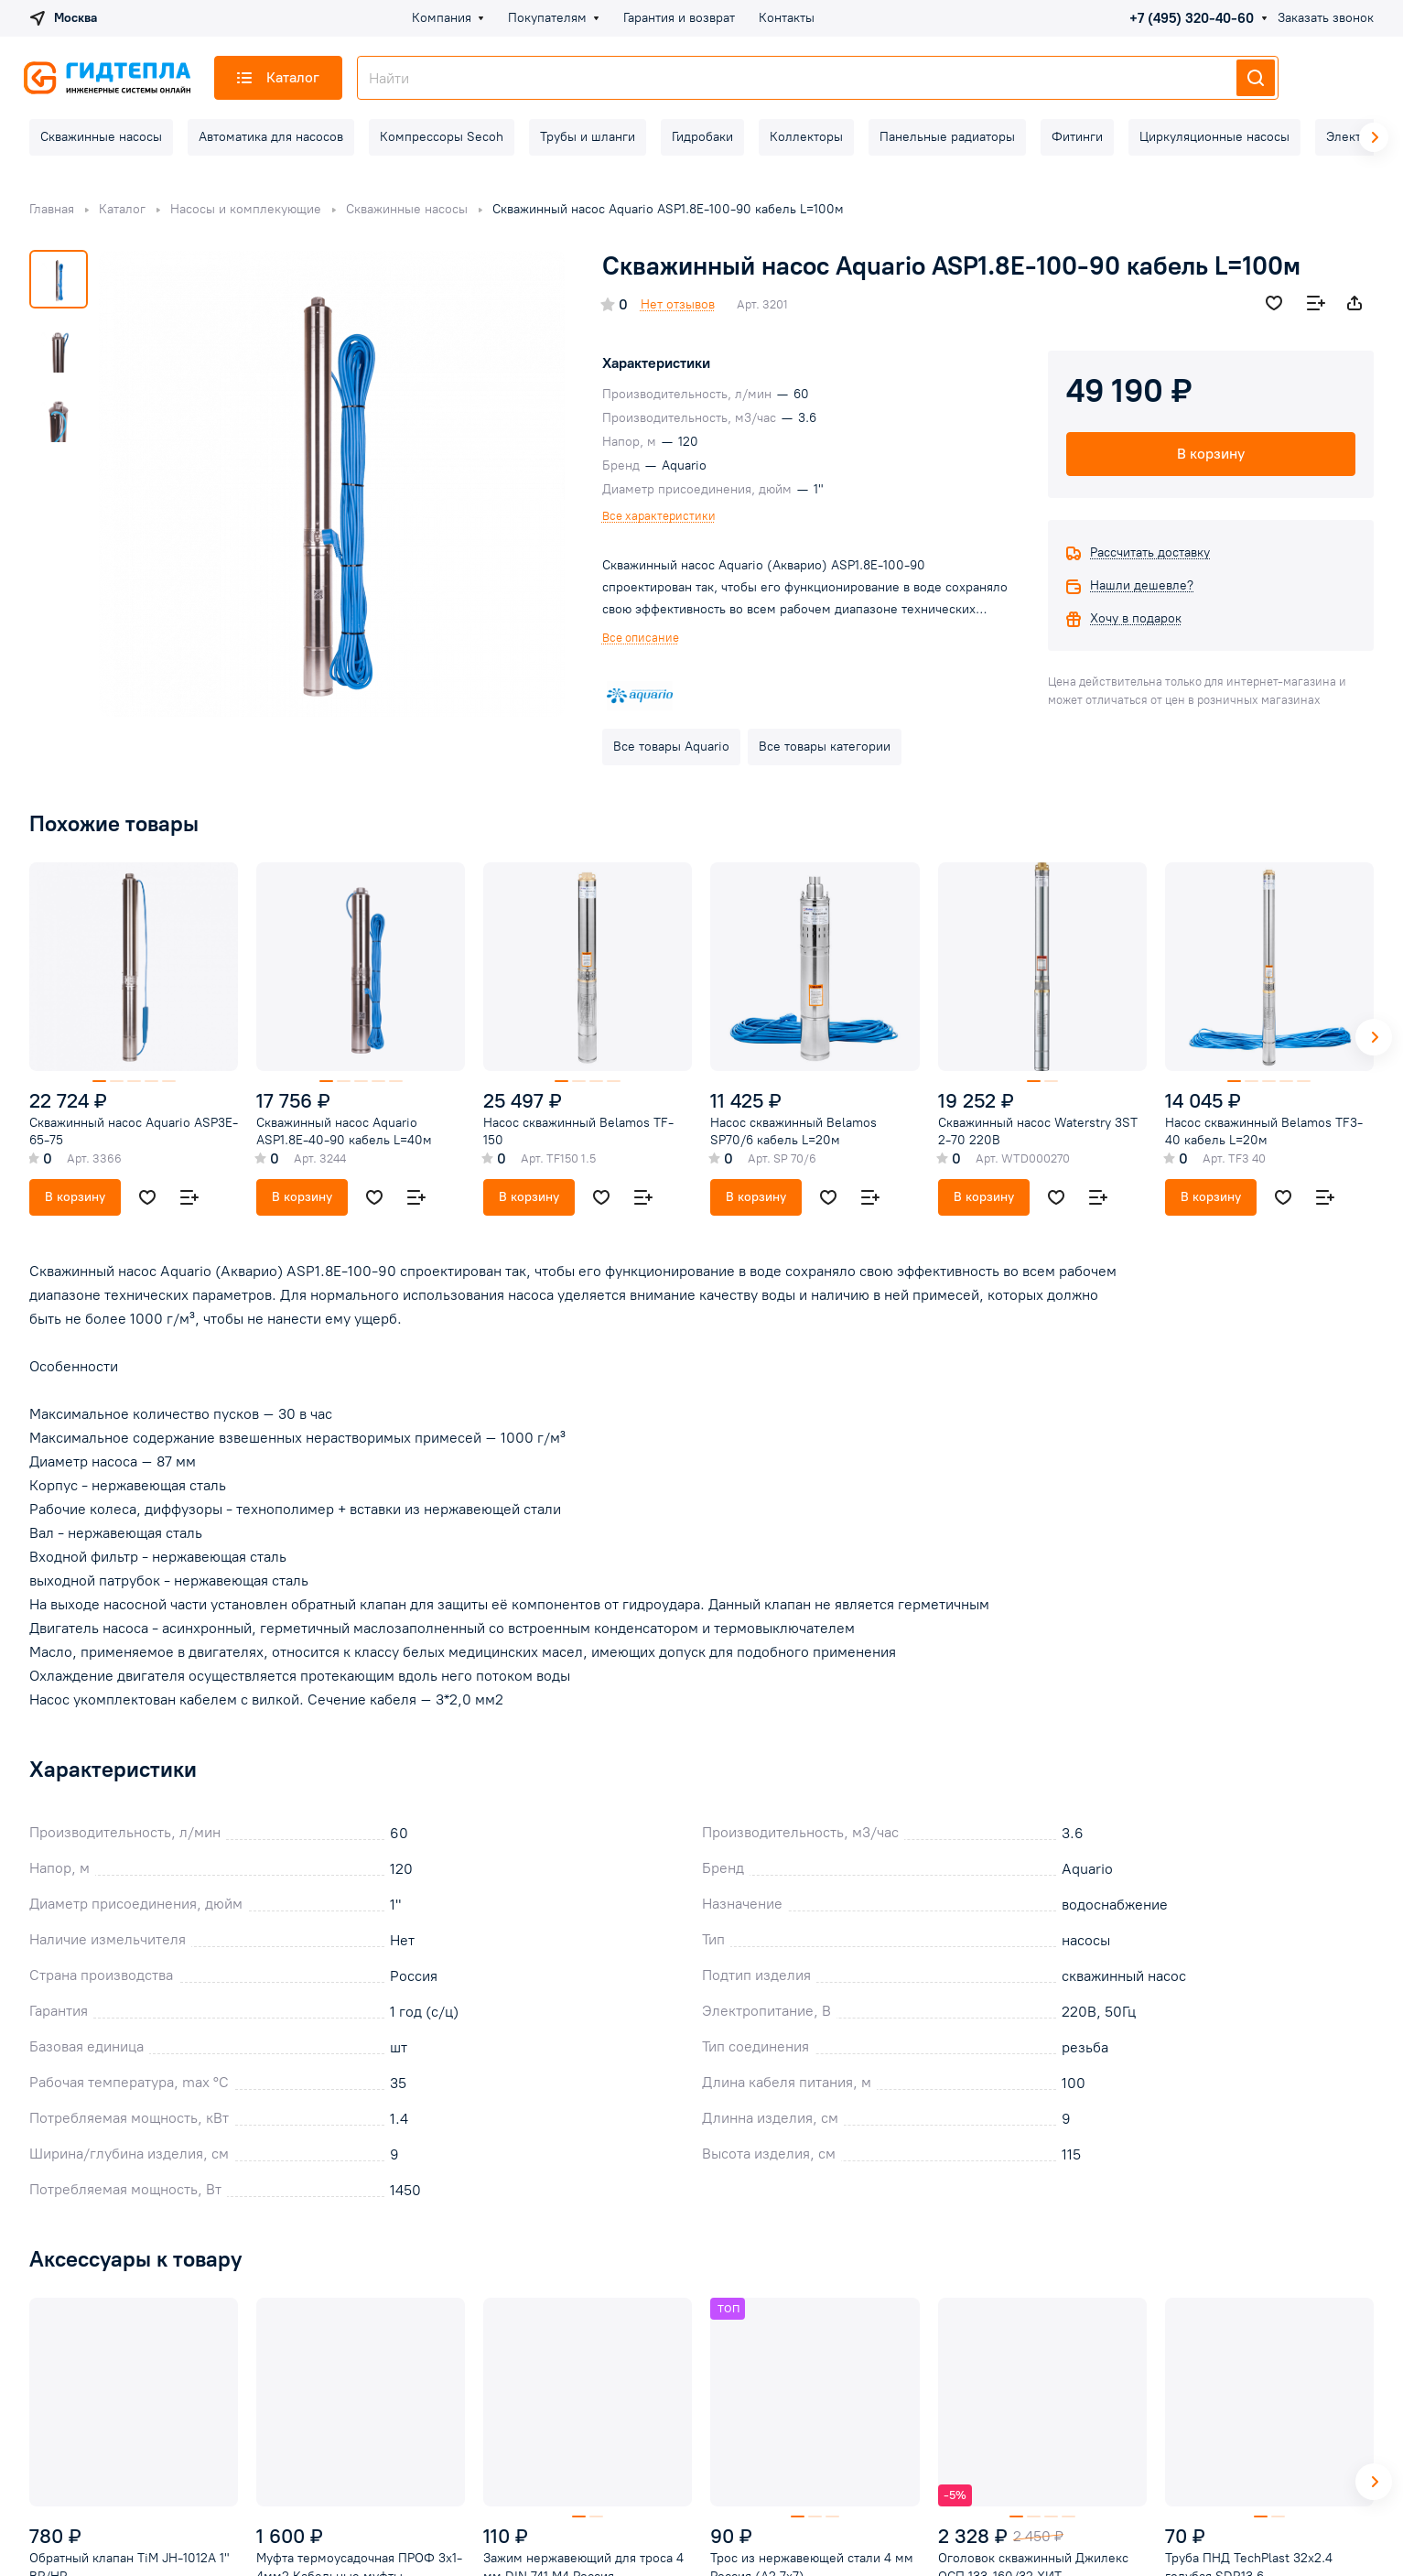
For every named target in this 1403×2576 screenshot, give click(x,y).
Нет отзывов (678, 304)
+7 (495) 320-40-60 (1191, 18)
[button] (1373, 1037)
